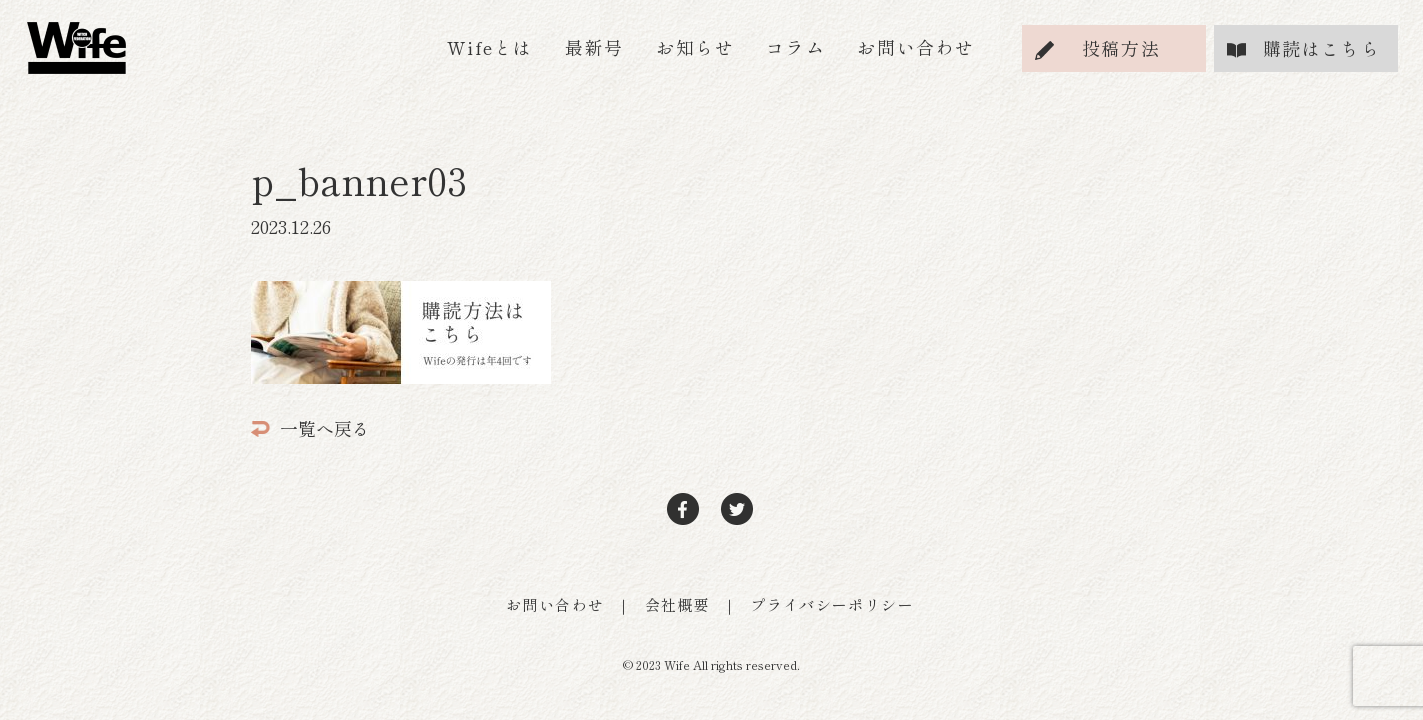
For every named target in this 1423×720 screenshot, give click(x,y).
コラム (795, 47)
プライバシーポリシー (832, 604)
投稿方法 (1121, 48)
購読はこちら (1322, 48)
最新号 (594, 47)
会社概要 (677, 604)
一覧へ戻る (310, 428)
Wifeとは (490, 47)
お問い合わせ (916, 47)
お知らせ (695, 47)
